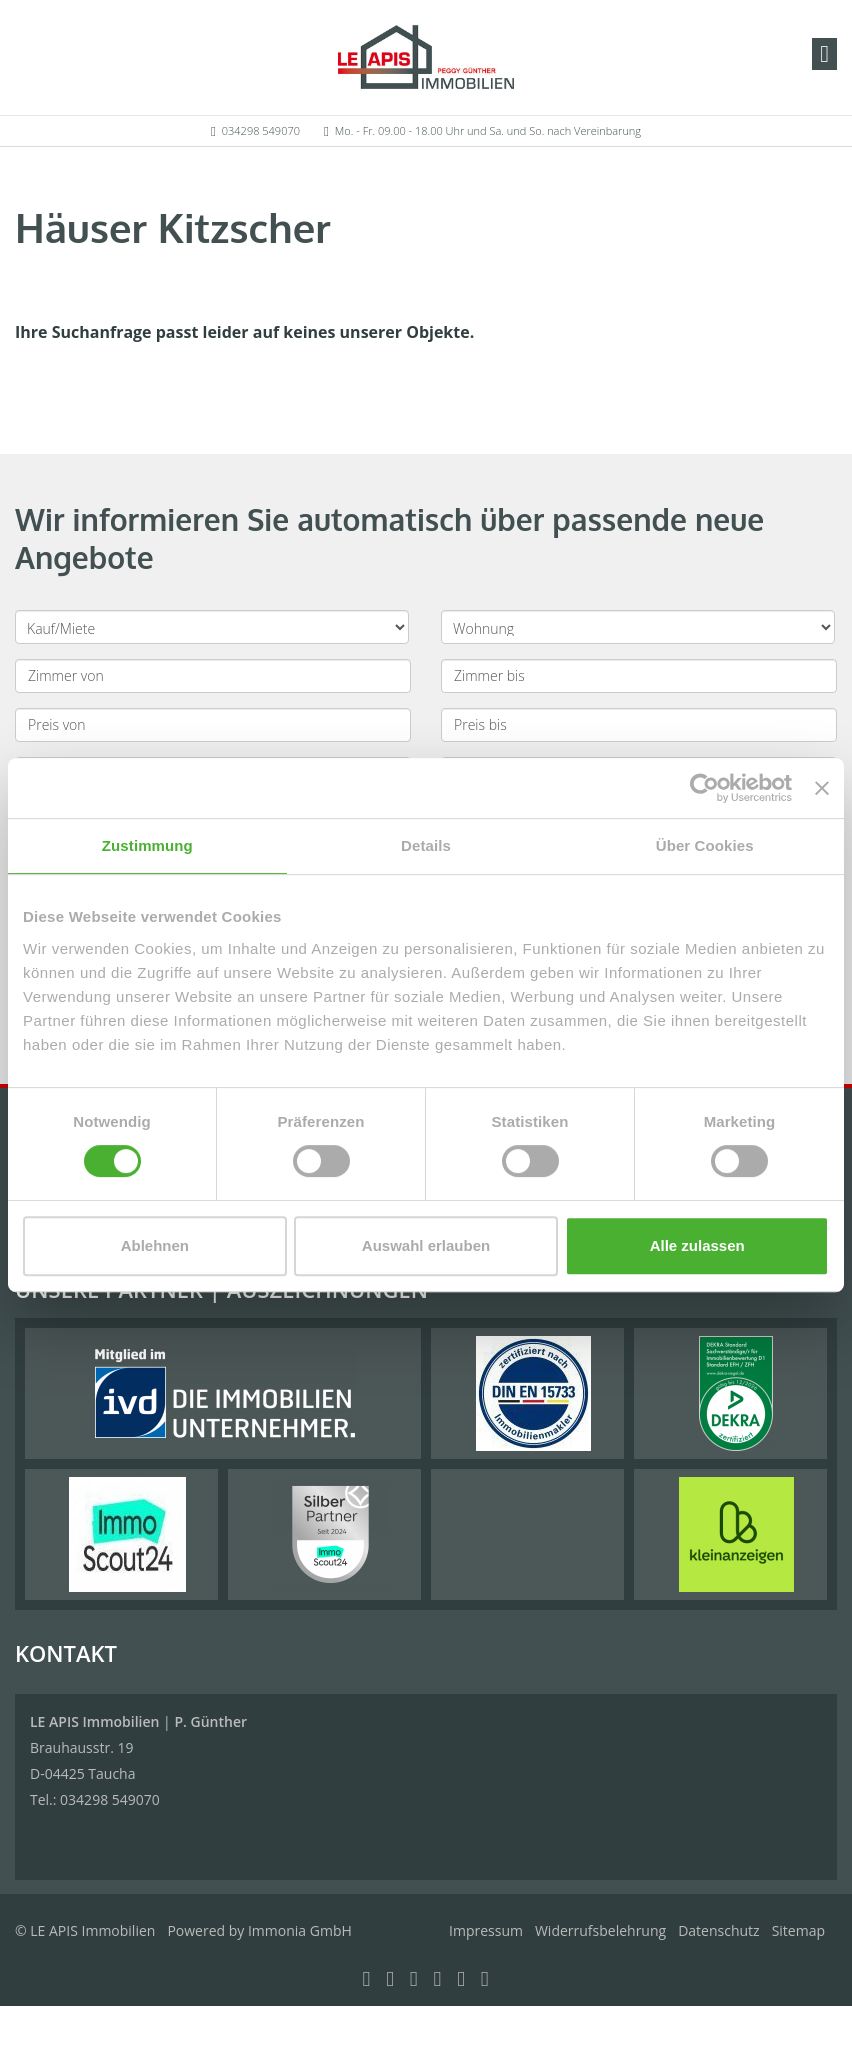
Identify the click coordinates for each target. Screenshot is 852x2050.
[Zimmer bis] (639, 676)
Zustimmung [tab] (147, 845)
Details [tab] (426, 845)
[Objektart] (638, 627)
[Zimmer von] (213, 676)
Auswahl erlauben (426, 1245)
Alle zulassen (697, 1245)
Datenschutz (718, 1930)
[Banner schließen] (822, 788)
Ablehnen (155, 1245)
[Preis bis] (639, 725)
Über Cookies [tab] (705, 845)
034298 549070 (261, 130)
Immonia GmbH (300, 1930)
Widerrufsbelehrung (600, 1930)
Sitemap (798, 1930)
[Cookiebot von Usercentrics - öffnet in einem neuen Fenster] (704, 788)
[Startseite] (426, 57)
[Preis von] (213, 725)
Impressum (486, 1930)
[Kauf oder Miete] (212, 627)
